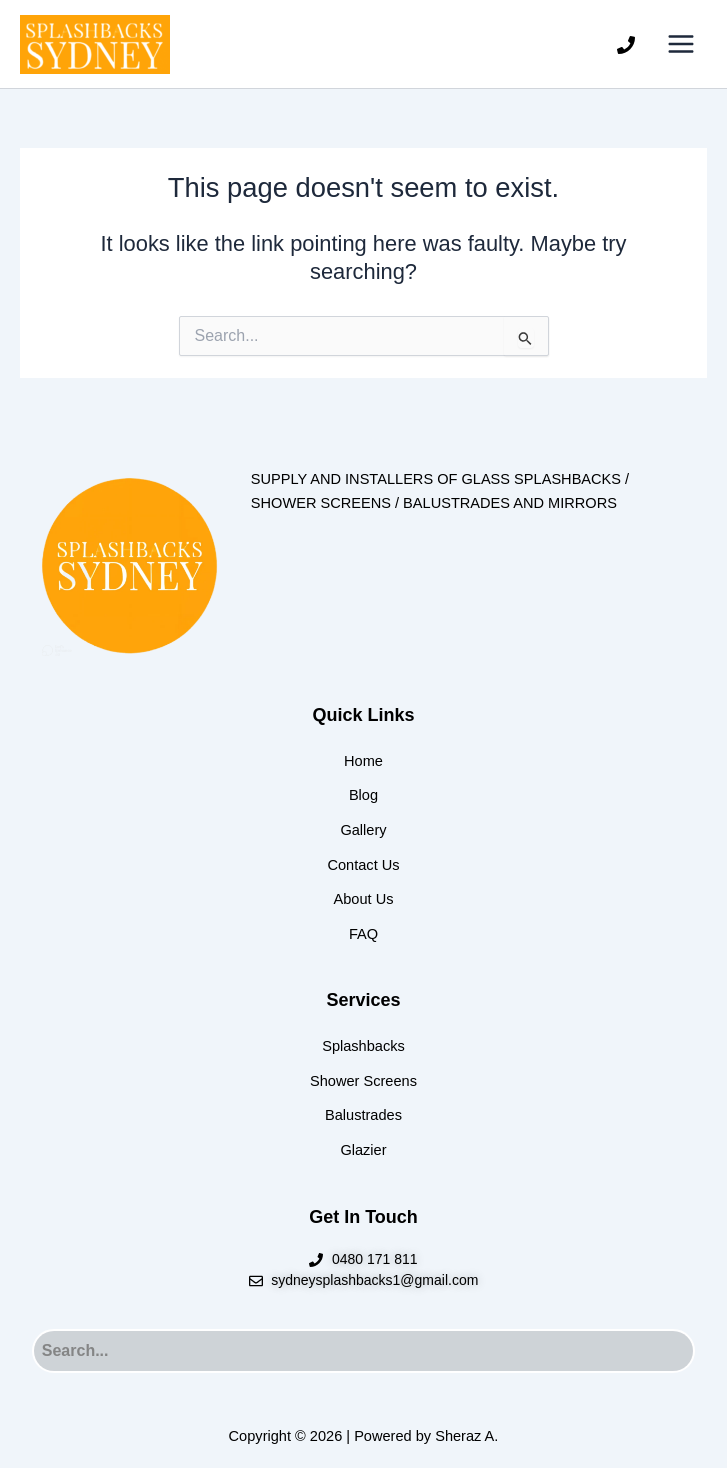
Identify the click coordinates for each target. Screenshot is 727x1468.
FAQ (363, 934)
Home (363, 761)
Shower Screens (363, 1081)
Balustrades (363, 1115)
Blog (363, 795)
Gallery (363, 830)
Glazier (363, 1150)
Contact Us (363, 865)
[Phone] (626, 45)
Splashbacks (363, 1046)
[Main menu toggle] (681, 44)
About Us (364, 899)
